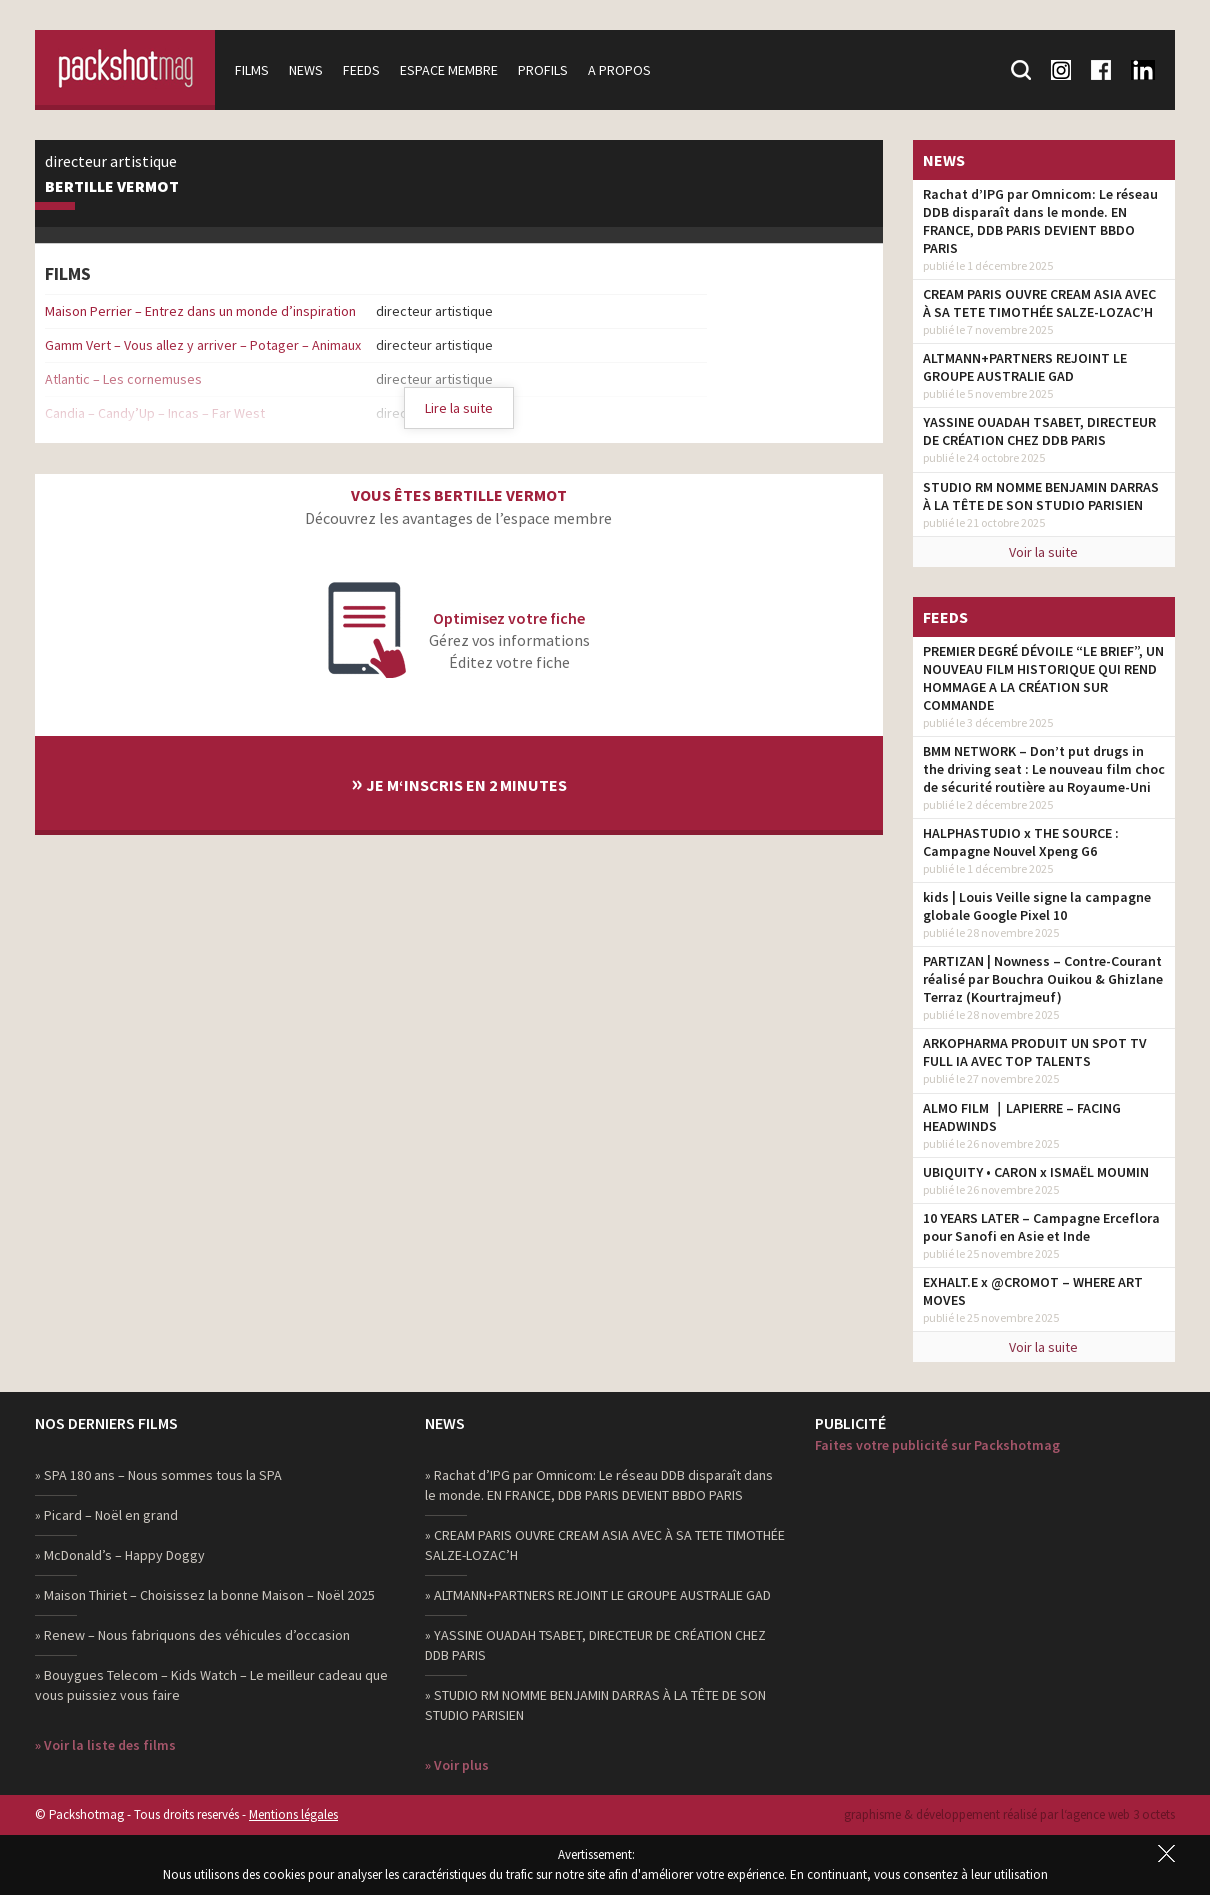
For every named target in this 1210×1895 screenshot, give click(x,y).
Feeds (361, 70)
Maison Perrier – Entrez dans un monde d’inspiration (200, 311)
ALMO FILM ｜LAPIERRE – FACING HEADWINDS (1022, 1117)
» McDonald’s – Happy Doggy (120, 1555)
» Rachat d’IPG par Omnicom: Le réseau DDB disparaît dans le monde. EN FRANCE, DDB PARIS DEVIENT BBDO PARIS (599, 1485)
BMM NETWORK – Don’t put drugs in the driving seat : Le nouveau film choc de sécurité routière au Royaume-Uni (1044, 769)
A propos (619, 70)
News (306, 70)
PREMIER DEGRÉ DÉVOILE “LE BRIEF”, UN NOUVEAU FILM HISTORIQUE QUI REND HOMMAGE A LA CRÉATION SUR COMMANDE (1043, 678)
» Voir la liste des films (105, 1745)
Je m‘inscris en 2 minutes (459, 782)
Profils (543, 70)
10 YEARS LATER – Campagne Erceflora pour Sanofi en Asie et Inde (1041, 1227)
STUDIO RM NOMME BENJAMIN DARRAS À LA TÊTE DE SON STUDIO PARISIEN (1041, 496)
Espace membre (449, 70)
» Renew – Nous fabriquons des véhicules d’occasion (192, 1635)
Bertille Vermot (112, 187)
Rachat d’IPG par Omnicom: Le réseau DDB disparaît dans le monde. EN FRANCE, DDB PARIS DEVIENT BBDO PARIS (1040, 221)
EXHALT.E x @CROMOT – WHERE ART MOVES (1033, 1291)
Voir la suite (1043, 552)
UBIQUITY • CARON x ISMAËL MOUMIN (1036, 1172)
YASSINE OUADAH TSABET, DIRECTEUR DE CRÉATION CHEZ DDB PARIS (1039, 431)
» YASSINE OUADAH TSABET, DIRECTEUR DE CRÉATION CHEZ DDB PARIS (595, 1645)
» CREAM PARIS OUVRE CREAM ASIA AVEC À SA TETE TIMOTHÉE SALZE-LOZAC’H (605, 1545)
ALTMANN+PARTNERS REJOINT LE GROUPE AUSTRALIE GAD (1025, 367)
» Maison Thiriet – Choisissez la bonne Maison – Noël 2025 (205, 1595)
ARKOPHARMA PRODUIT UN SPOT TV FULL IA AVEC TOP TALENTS (1035, 1052)
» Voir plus (457, 1765)
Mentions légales (293, 1814)
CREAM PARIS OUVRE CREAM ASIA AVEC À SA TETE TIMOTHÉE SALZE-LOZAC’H (1039, 303)
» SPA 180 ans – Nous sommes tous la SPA (158, 1475)
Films (252, 70)
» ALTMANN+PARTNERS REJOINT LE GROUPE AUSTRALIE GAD (598, 1595)
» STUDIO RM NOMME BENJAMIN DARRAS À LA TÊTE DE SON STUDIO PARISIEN (595, 1705)
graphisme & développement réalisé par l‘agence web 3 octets (1009, 1814)
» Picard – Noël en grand (106, 1515)
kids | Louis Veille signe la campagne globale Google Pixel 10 (1037, 906)
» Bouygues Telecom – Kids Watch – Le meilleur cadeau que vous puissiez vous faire (211, 1685)
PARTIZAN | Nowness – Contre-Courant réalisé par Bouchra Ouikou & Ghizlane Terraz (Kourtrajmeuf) (1043, 979)
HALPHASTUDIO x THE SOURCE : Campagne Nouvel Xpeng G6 (1021, 842)
